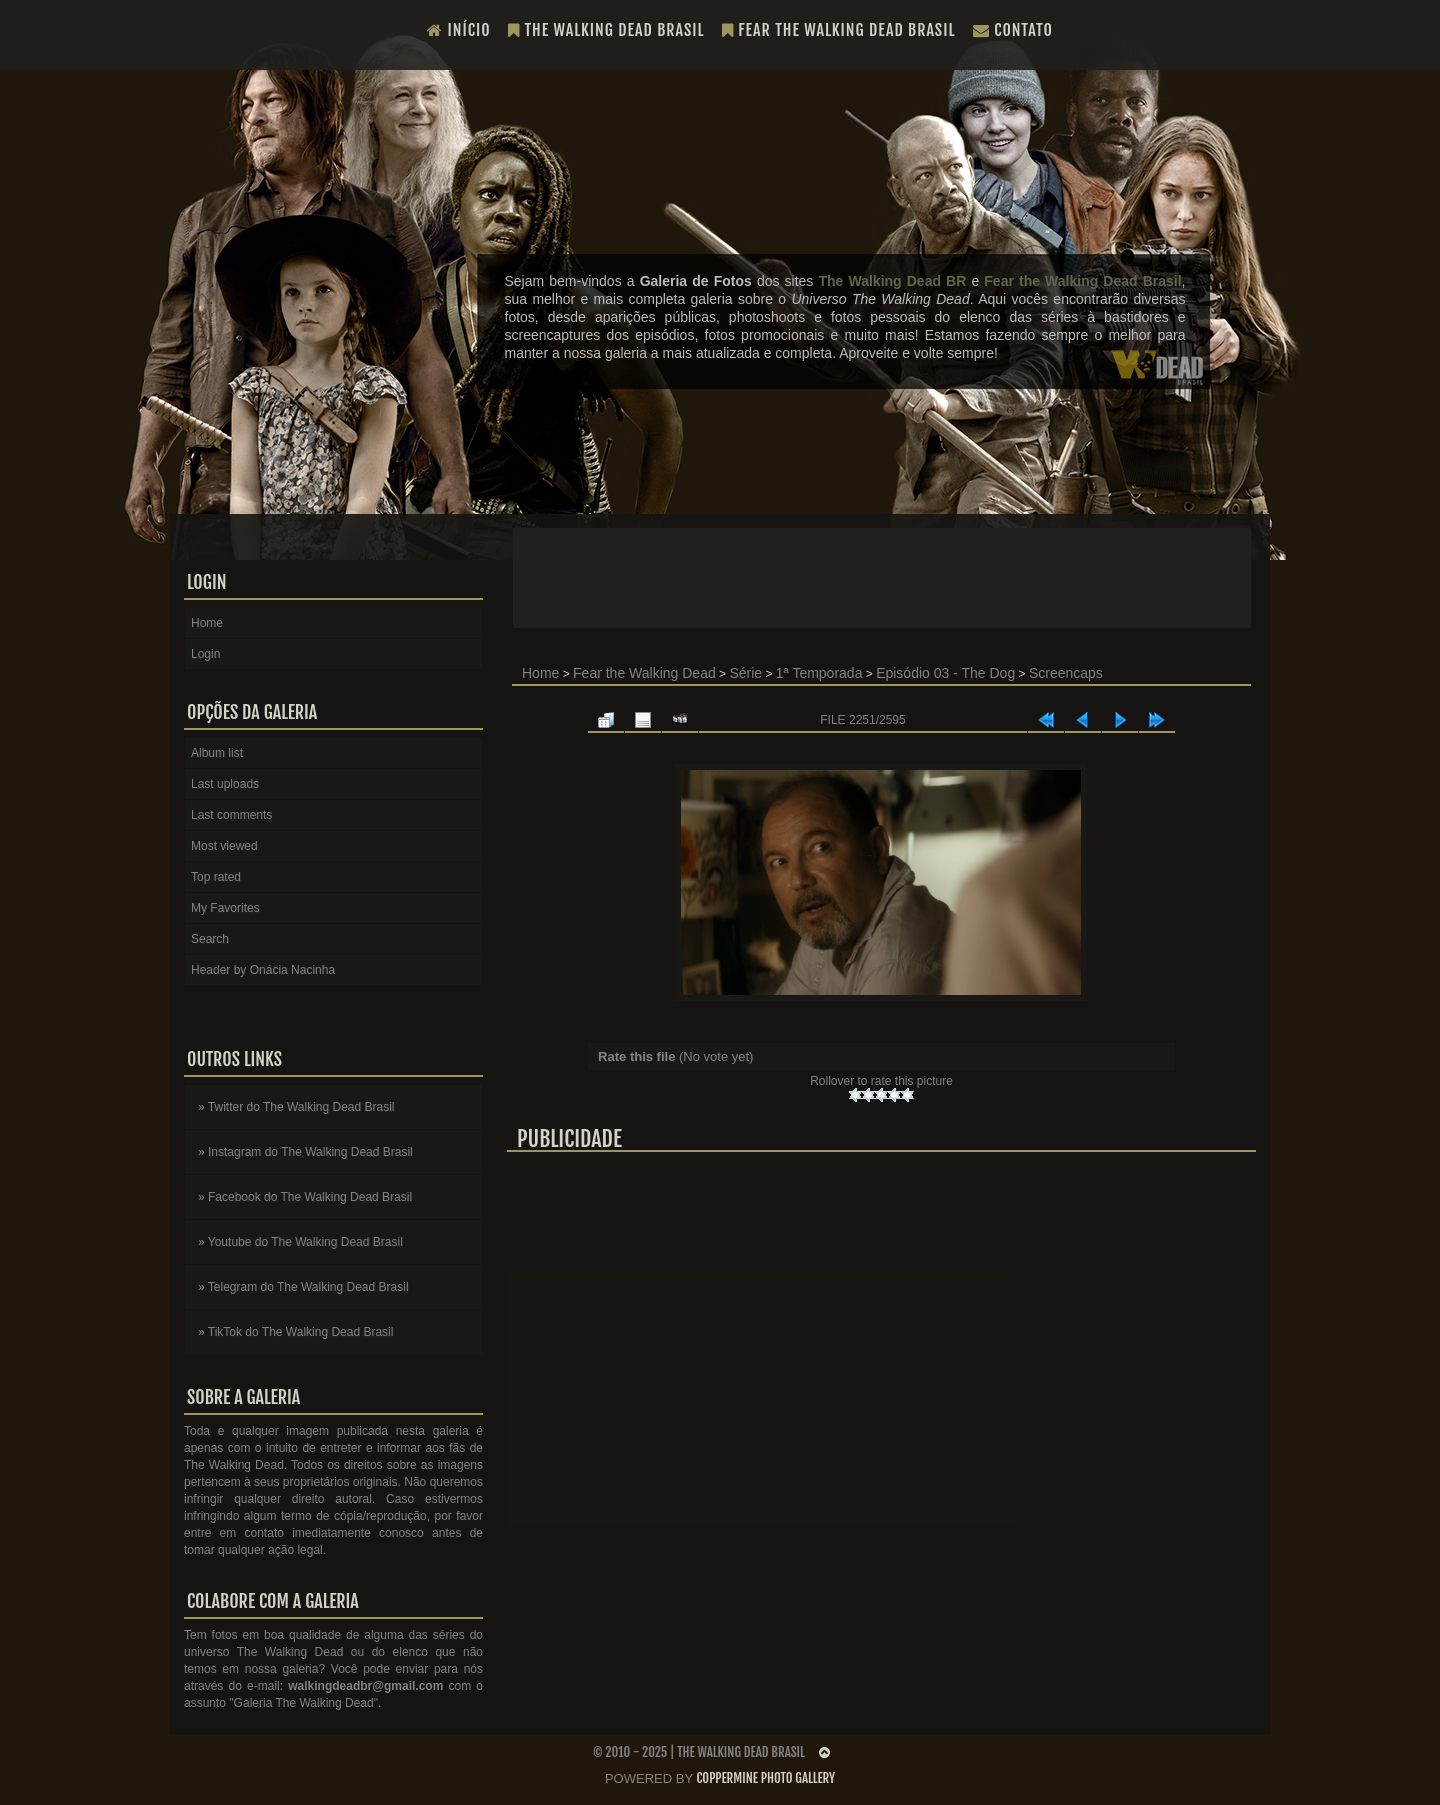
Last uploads (225, 784)
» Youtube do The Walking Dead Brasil (300, 1242)
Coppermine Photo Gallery (765, 1778)
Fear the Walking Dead (644, 673)
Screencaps (1066, 673)
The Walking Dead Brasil (606, 30)
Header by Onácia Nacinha (263, 970)
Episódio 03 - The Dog (945, 673)
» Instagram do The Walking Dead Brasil (305, 1152)
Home (540, 673)
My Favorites (225, 908)
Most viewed (224, 846)
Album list (217, 753)
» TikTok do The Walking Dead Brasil (295, 1332)
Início (459, 30)
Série (745, 673)
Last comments (231, 815)
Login (205, 654)
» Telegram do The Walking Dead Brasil (303, 1287)
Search (210, 939)
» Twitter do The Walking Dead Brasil (296, 1107)
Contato (1013, 30)
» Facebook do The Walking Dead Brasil (305, 1197)
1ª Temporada (819, 673)
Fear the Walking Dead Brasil (839, 30)
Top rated (216, 877)
